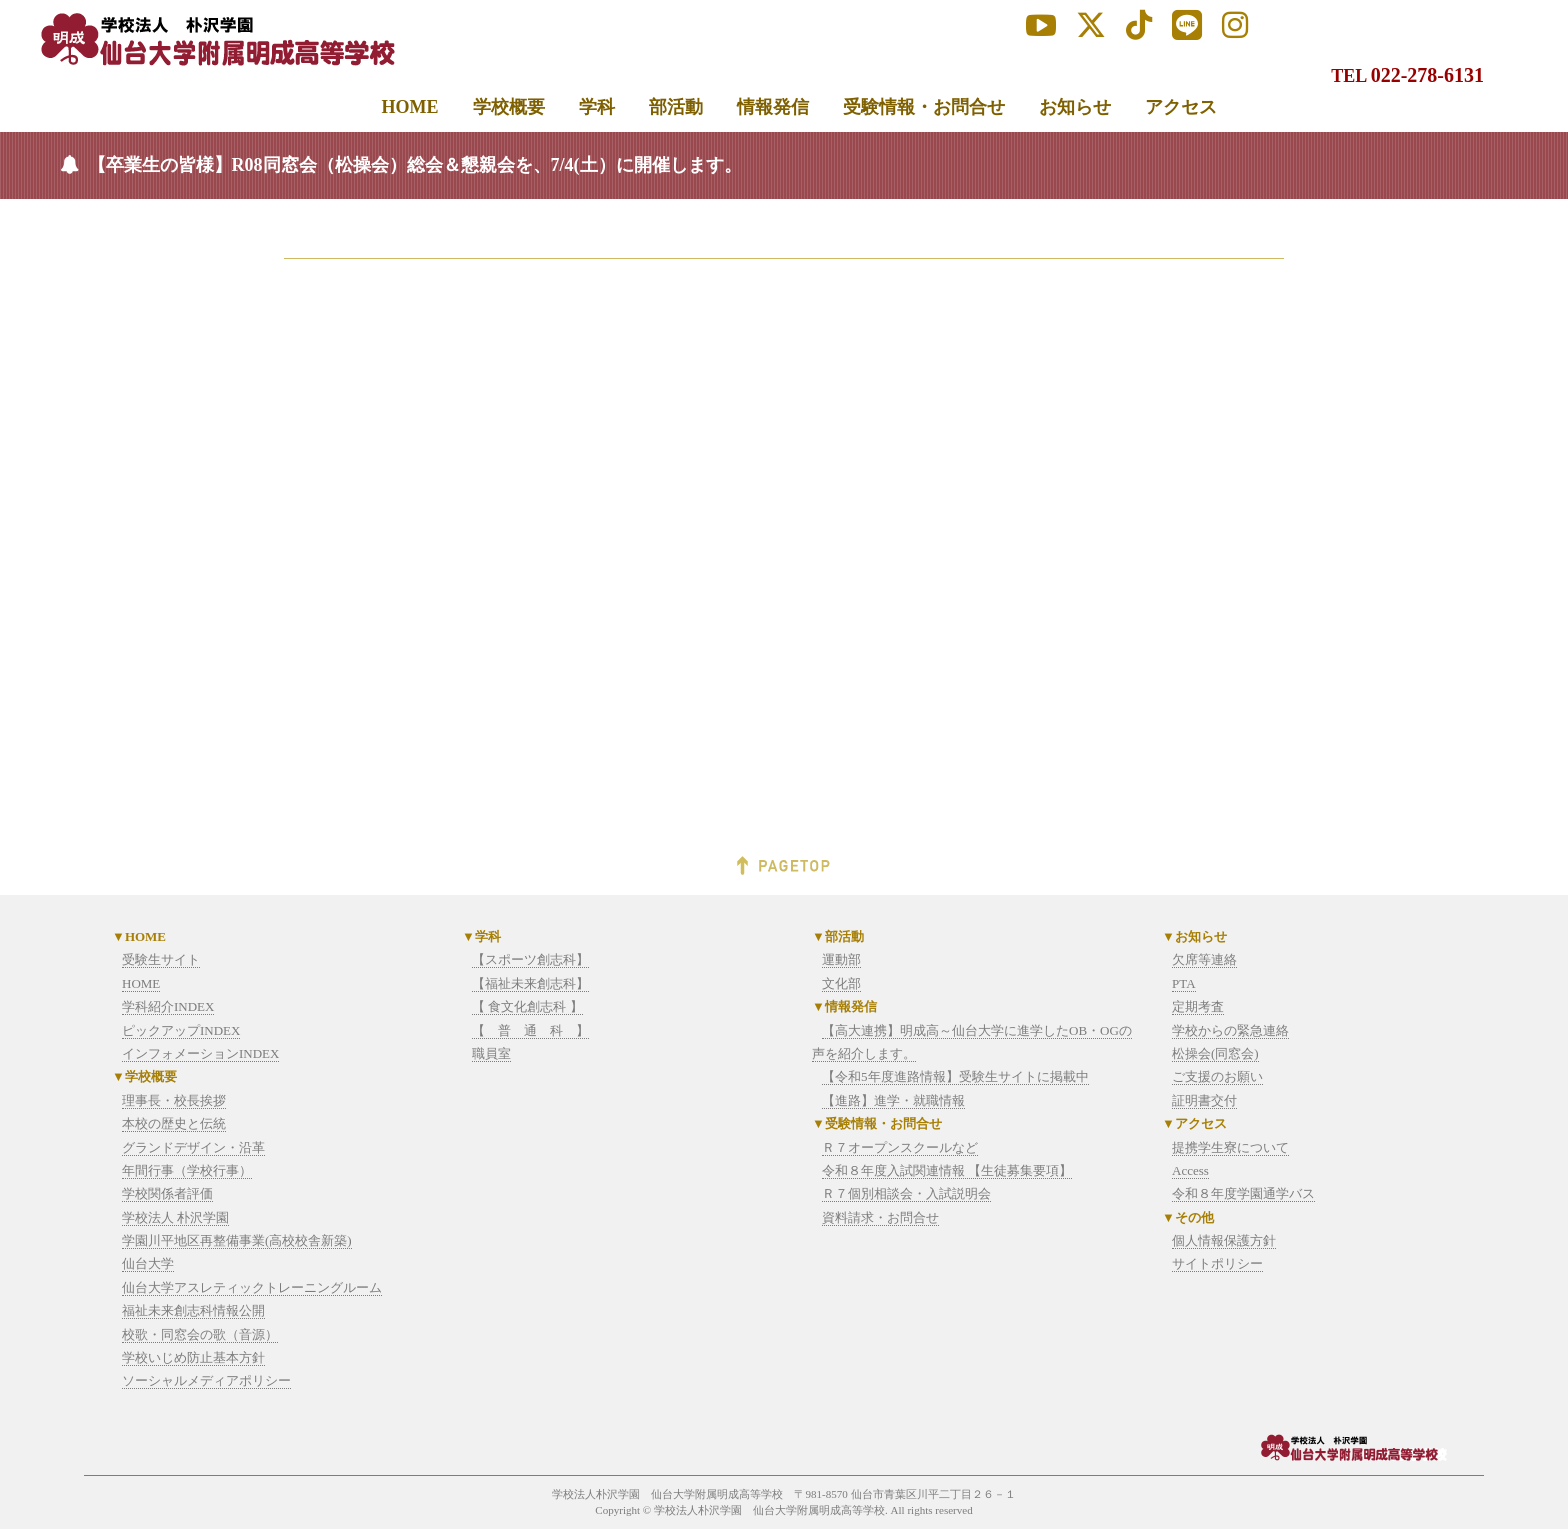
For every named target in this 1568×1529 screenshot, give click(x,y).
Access (1190, 1170)
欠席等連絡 (1204, 959)
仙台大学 (148, 1263)
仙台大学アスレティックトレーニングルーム (252, 1287)
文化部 (841, 983)
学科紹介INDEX (168, 1006)
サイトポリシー (1217, 1263)
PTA (1184, 983)
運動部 (841, 959)
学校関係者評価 (167, 1193)
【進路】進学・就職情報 (893, 1100)
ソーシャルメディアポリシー (206, 1380)
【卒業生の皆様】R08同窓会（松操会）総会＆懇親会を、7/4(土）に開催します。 (415, 165)
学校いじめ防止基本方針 (193, 1357)
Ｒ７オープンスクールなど (900, 1147)
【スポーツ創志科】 (530, 959)
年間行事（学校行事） (187, 1170)
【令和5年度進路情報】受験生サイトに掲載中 (955, 1076)
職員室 (491, 1053)
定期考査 (1198, 1006)
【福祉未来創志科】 (530, 983)
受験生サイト (161, 959)
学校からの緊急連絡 (1230, 1030)
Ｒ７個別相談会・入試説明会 (906, 1193)
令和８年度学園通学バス (1243, 1193)
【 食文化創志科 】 (527, 1006)
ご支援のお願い (1217, 1076)
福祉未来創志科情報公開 (193, 1310)
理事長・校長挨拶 (174, 1100)
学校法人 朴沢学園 (175, 1217)
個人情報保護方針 (1224, 1240)
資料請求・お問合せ (880, 1217)
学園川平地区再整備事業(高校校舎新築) (237, 1240)
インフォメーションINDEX (200, 1053)
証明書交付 (1204, 1100)
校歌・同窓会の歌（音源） (200, 1334)
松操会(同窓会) (1215, 1053)
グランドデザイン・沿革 (193, 1147)
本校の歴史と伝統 (174, 1123)
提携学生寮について (1230, 1147)
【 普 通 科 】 (530, 1030)
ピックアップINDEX (181, 1030)
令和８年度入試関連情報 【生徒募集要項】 (947, 1170)
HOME (141, 983)
